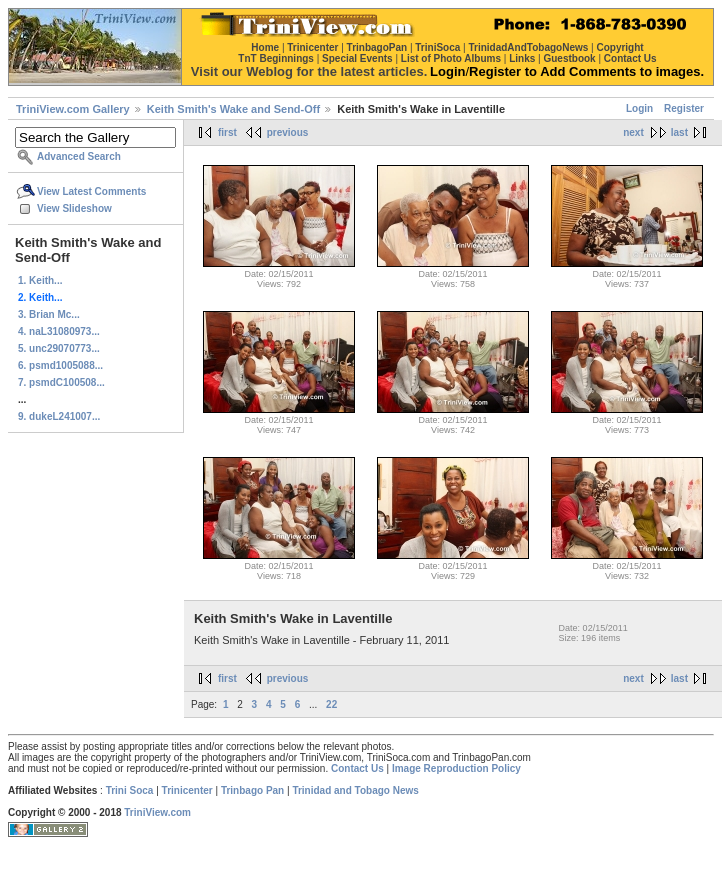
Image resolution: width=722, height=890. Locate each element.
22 (331, 704)
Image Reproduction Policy (456, 768)
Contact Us (357, 768)
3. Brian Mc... (49, 314)
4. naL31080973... (59, 331)
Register (684, 108)
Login (639, 108)
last (679, 132)
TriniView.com (157, 812)
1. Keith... (40, 280)
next (633, 132)
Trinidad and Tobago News (355, 790)
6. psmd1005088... (60, 365)
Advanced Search (79, 156)
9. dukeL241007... (59, 416)
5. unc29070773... (59, 348)
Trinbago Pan (252, 790)
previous (288, 132)
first (227, 132)
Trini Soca (130, 790)
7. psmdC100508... (61, 382)
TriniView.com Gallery (73, 109)
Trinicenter (187, 790)
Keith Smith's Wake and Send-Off (233, 109)
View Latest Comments (91, 191)
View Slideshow (74, 208)
